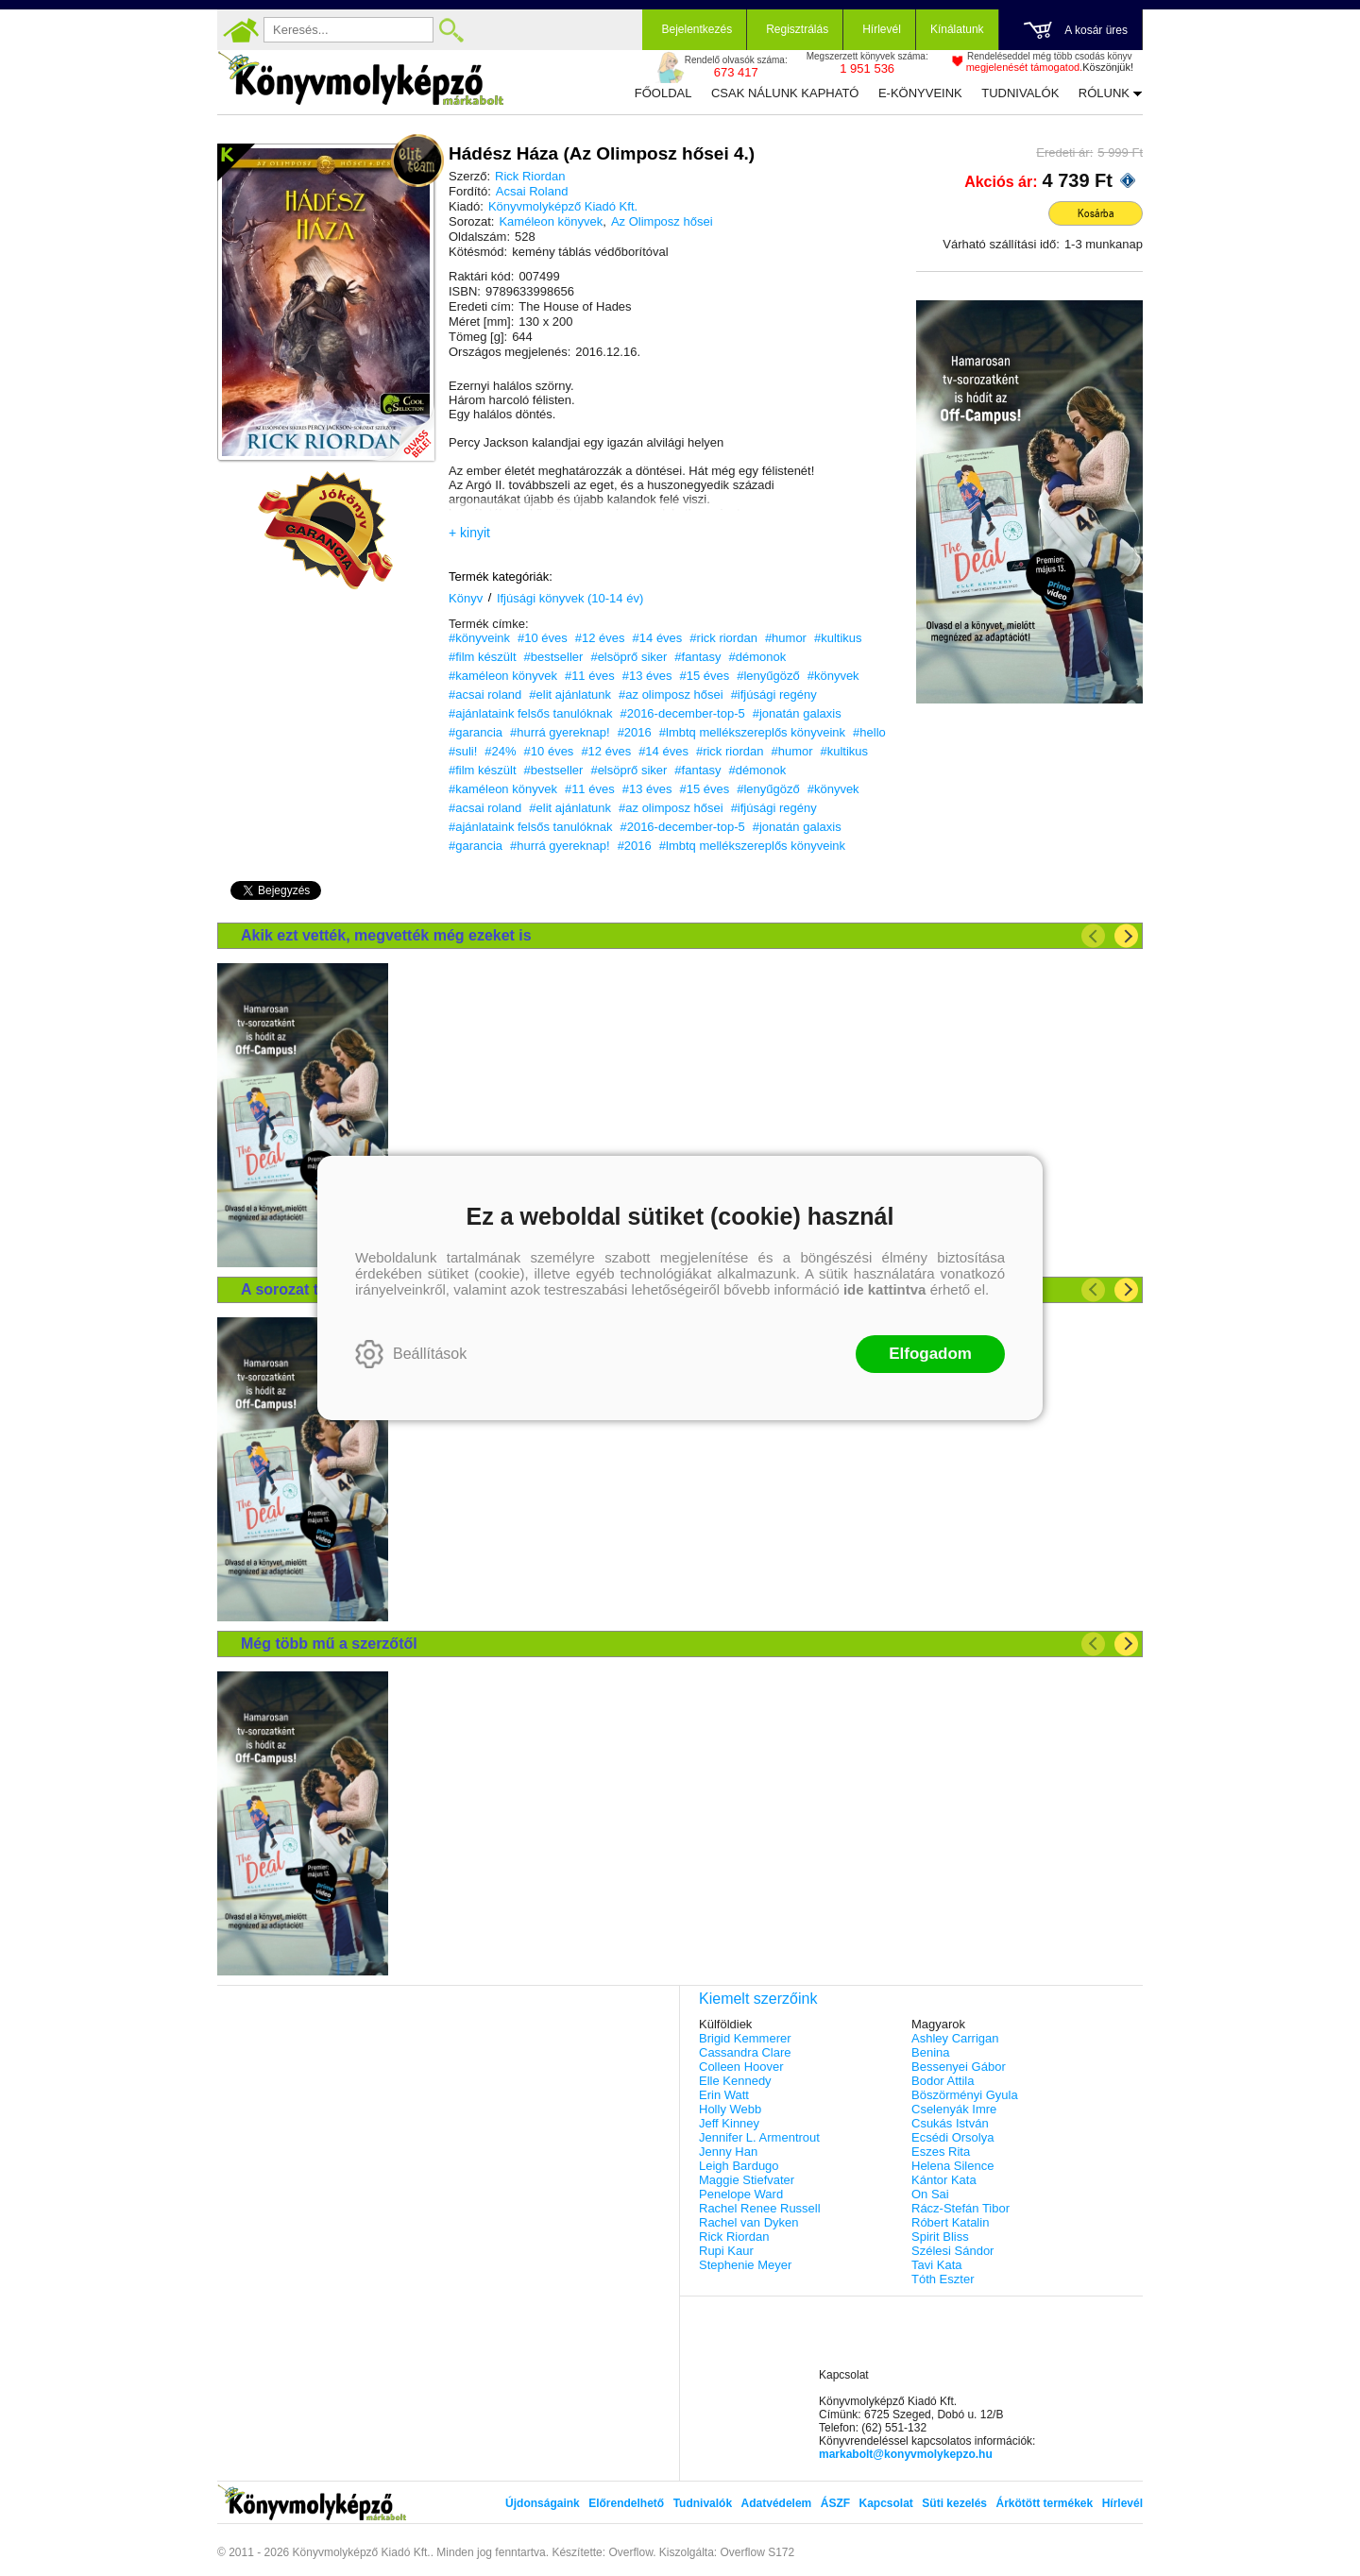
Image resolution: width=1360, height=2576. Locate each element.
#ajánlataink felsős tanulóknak (530, 713)
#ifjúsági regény (774, 694)
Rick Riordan (530, 176)
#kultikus (838, 638)
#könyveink (479, 638)
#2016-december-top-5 (682, 713)
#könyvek (833, 676)
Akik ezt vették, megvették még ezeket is (386, 935)
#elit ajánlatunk (570, 694)
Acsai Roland (532, 191)
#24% (500, 751)
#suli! (463, 751)
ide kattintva (884, 1289)
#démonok (758, 657)
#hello (869, 732)
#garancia (475, 732)
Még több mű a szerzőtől (329, 1643)
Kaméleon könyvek (551, 221)
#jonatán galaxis (797, 713)
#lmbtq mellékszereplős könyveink (752, 732)
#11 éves (590, 676)
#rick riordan (723, 638)
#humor (786, 638)
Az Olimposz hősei (662, 221)
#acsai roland (485, 694)
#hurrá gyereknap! (560, 732)
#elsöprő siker (628, 657)
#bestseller (554, 657)
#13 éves (647, 676)
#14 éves (658, 638)
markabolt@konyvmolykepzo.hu (906, 2454)
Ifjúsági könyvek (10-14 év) (570, 598)
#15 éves (704, 676)
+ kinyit (469, 532)
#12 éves (600, 638)
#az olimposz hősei (671, 694)
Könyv (466, 598)
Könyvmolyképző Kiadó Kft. (563, 206)
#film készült (483, 657)
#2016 (635, 732)
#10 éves (543, 638)
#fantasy (697, 657)
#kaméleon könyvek (503, 676)
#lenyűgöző (768, 676)
